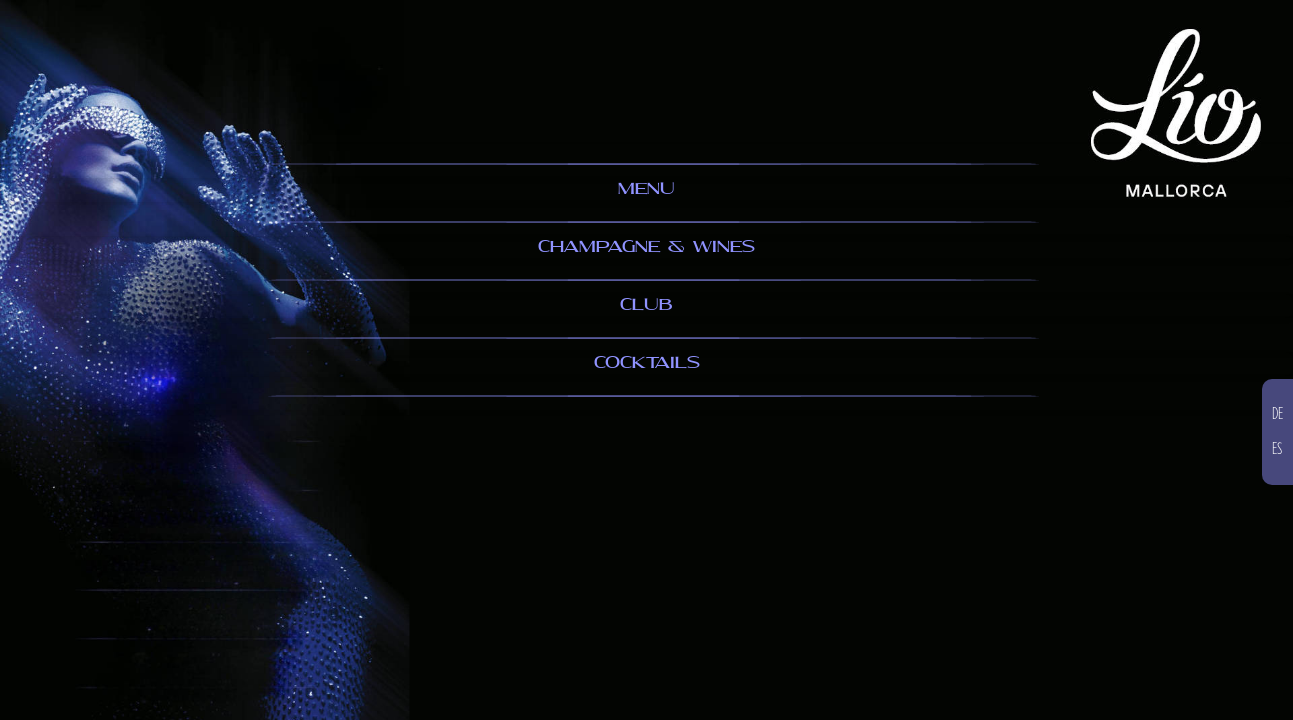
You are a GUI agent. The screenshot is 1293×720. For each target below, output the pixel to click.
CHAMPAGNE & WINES (646, 247)
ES (1277, 449)
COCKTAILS (647, 363)
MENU (646, 189)
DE (1277, 414)
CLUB (646, 305)
